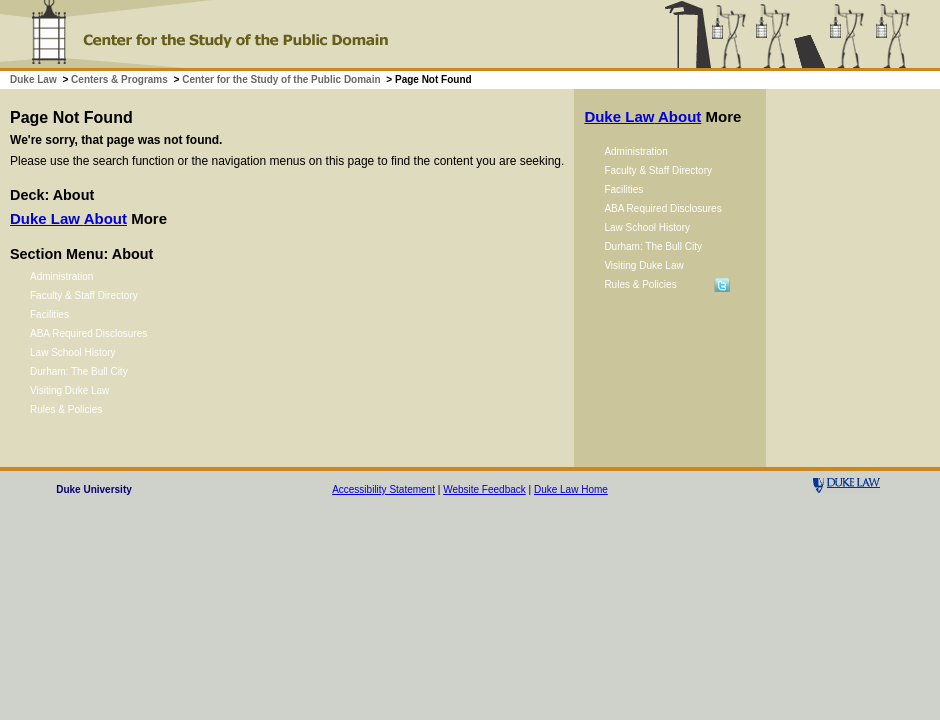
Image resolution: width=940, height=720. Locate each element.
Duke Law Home (571, 489)
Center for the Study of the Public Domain (281, 79)
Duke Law (33, 79)
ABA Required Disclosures (88, 333)
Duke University (94, 489)
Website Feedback (484, 489)
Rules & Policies (66, 409)
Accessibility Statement (383, 489)
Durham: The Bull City (79, 371)
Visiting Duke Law (69, 390)
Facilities (49, 314)
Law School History (73, 352)
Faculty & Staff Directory (84, 295)
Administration (61, 276)
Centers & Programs (119, 79)
